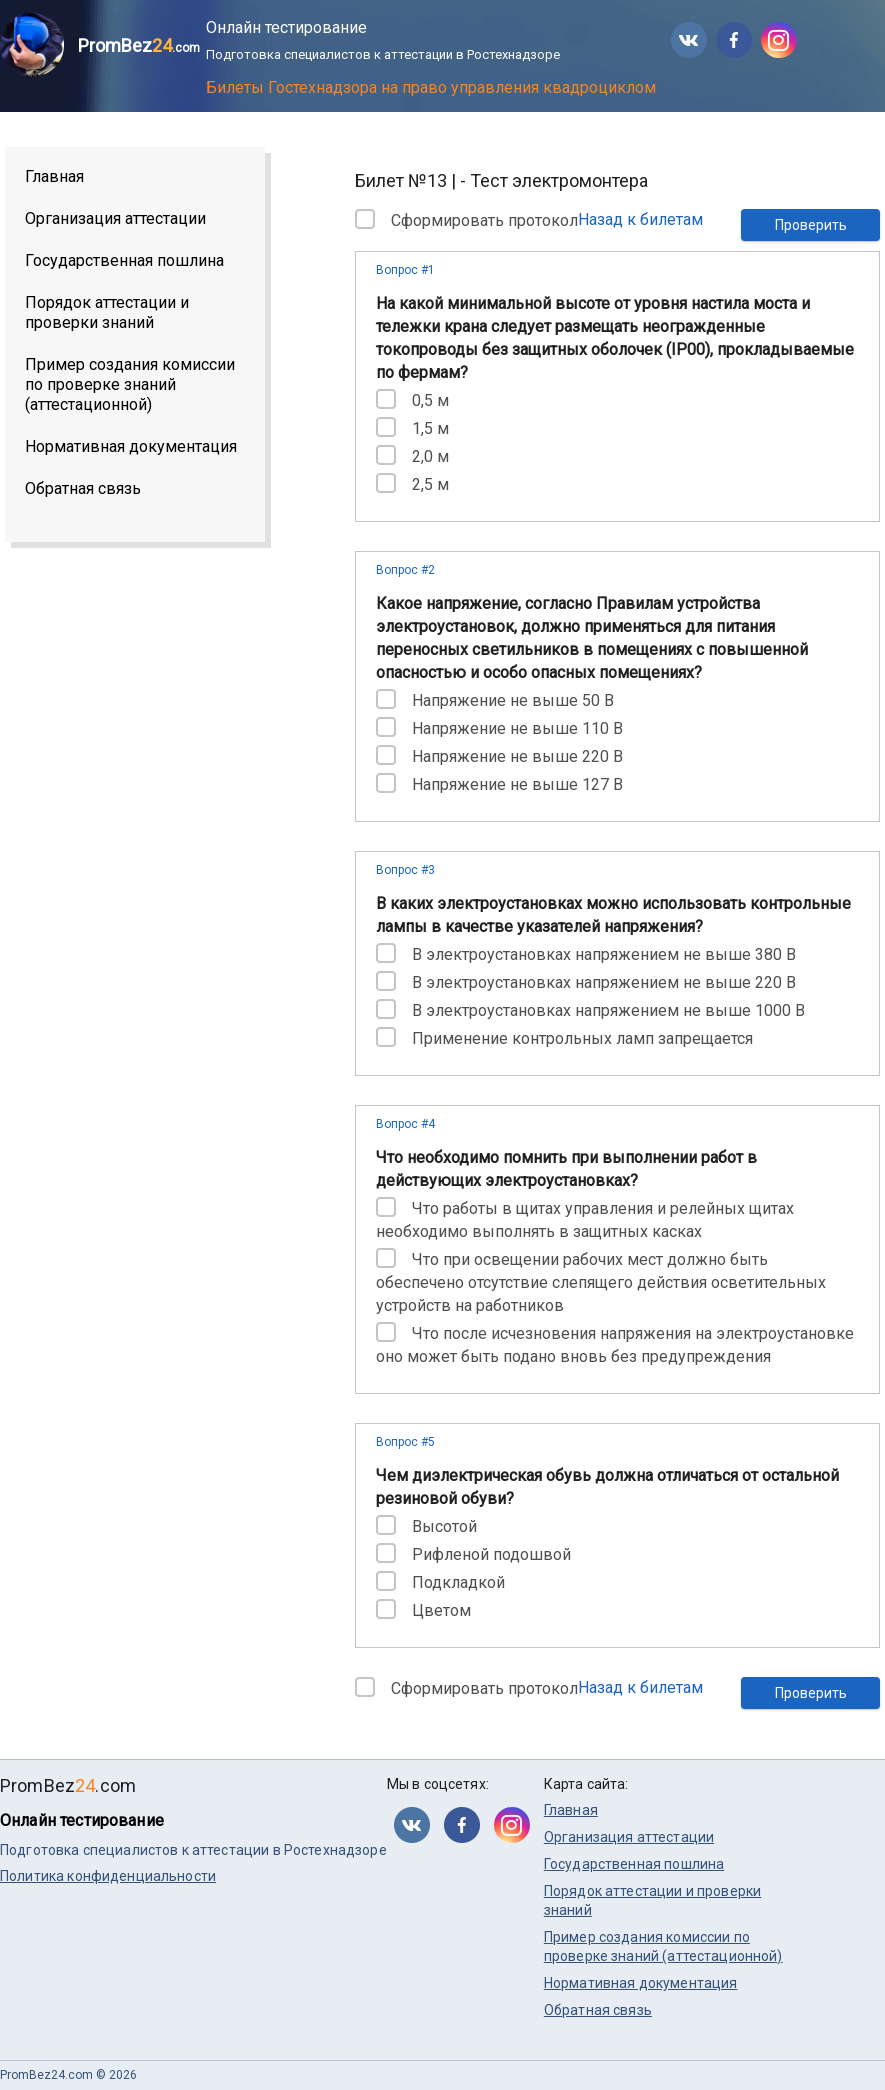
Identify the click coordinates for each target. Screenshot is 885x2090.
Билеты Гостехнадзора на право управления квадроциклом (431, 87)
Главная (54, 176)
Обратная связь (83, 488)
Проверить (811, 225)
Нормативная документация (131, 446)
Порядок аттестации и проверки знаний (107, 312)
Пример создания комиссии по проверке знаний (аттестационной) (130, 384)
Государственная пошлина (124, 260)
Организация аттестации (115, 218)
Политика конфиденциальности (108, 1876)
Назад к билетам (640, 219)
